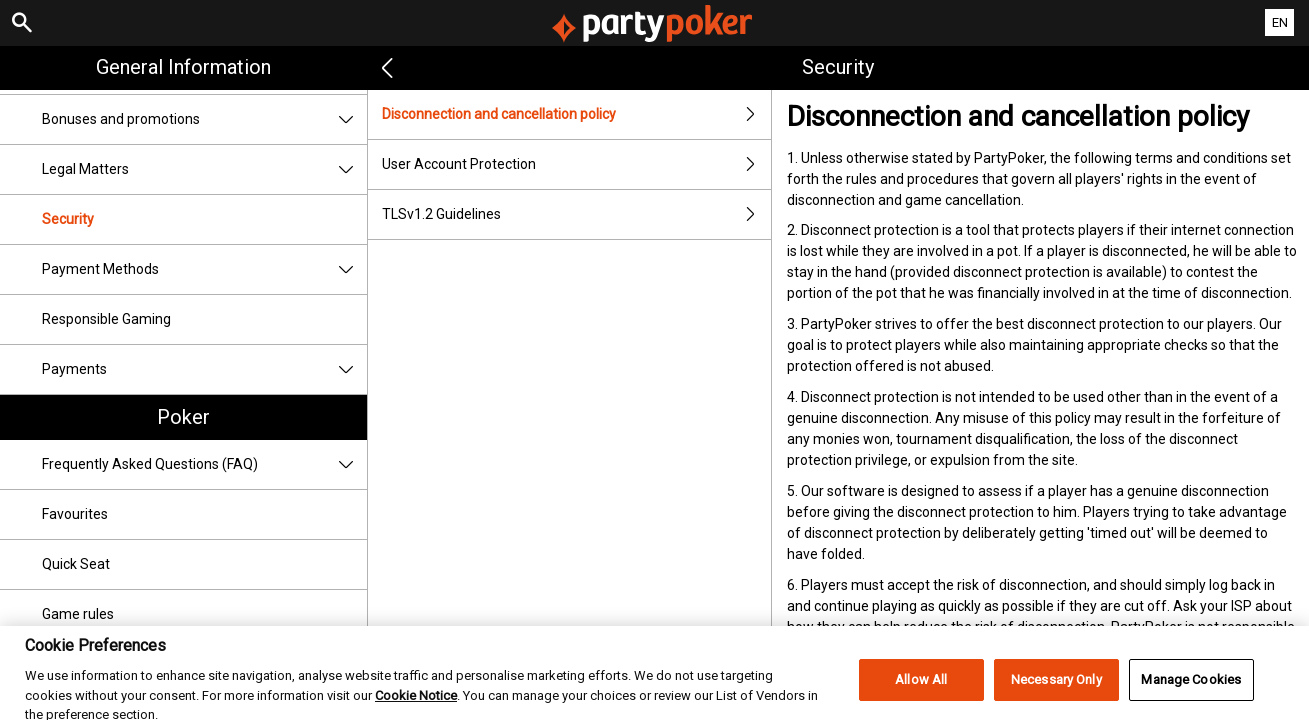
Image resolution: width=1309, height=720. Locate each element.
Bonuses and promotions (204, 119)
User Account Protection (577, 164)
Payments (204, 369)
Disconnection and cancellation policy (577, 114)
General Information (183, 67)
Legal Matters (204, 169)
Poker (183, 417)
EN (1280, 22)
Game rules (78, 614)
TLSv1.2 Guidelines (577, 214)
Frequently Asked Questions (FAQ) (204, 464)
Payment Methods (204, 269)
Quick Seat (76, 564)
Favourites (75, 514)
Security (68, 219)
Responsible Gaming (106, 319)
